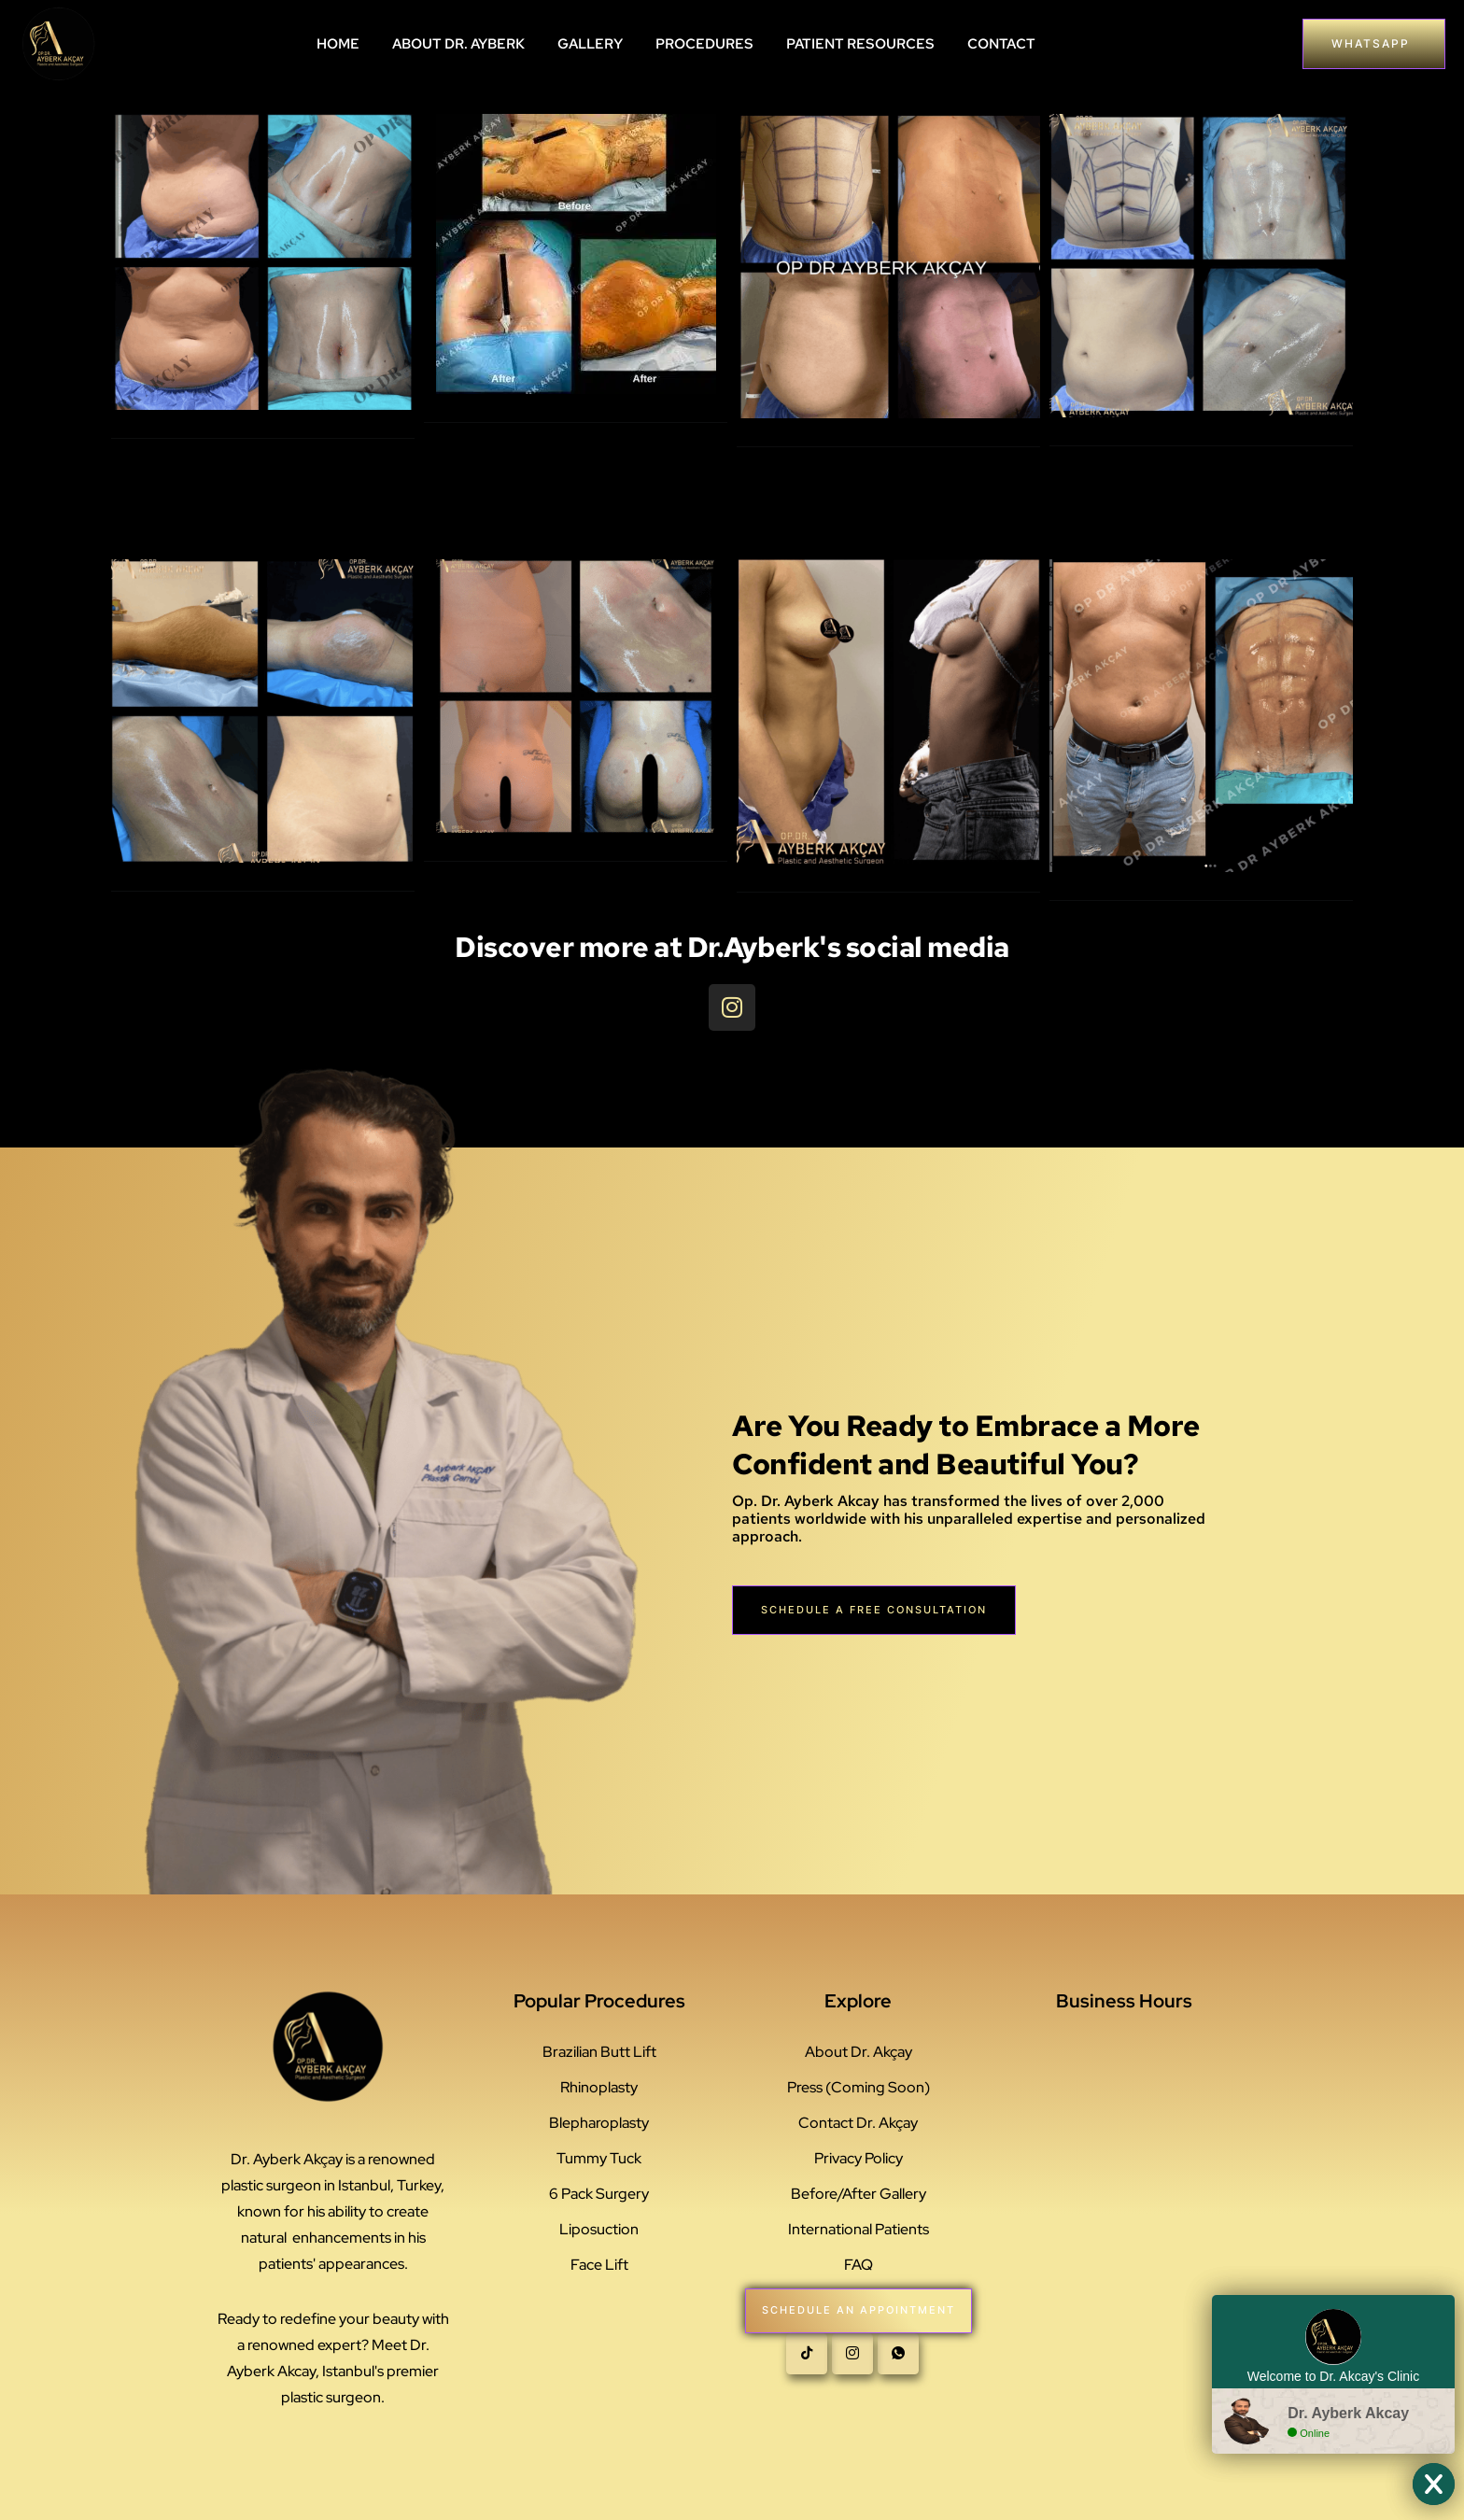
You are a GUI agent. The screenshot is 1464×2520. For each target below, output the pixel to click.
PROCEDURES (704, 44)
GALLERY (590, 44)
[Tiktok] (806, 2363)
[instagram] (852, 2363)
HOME (338, 44)
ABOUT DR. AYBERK (458, 44)
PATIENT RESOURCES (860, 44)
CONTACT (1001, 44)
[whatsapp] (898, 2363)
